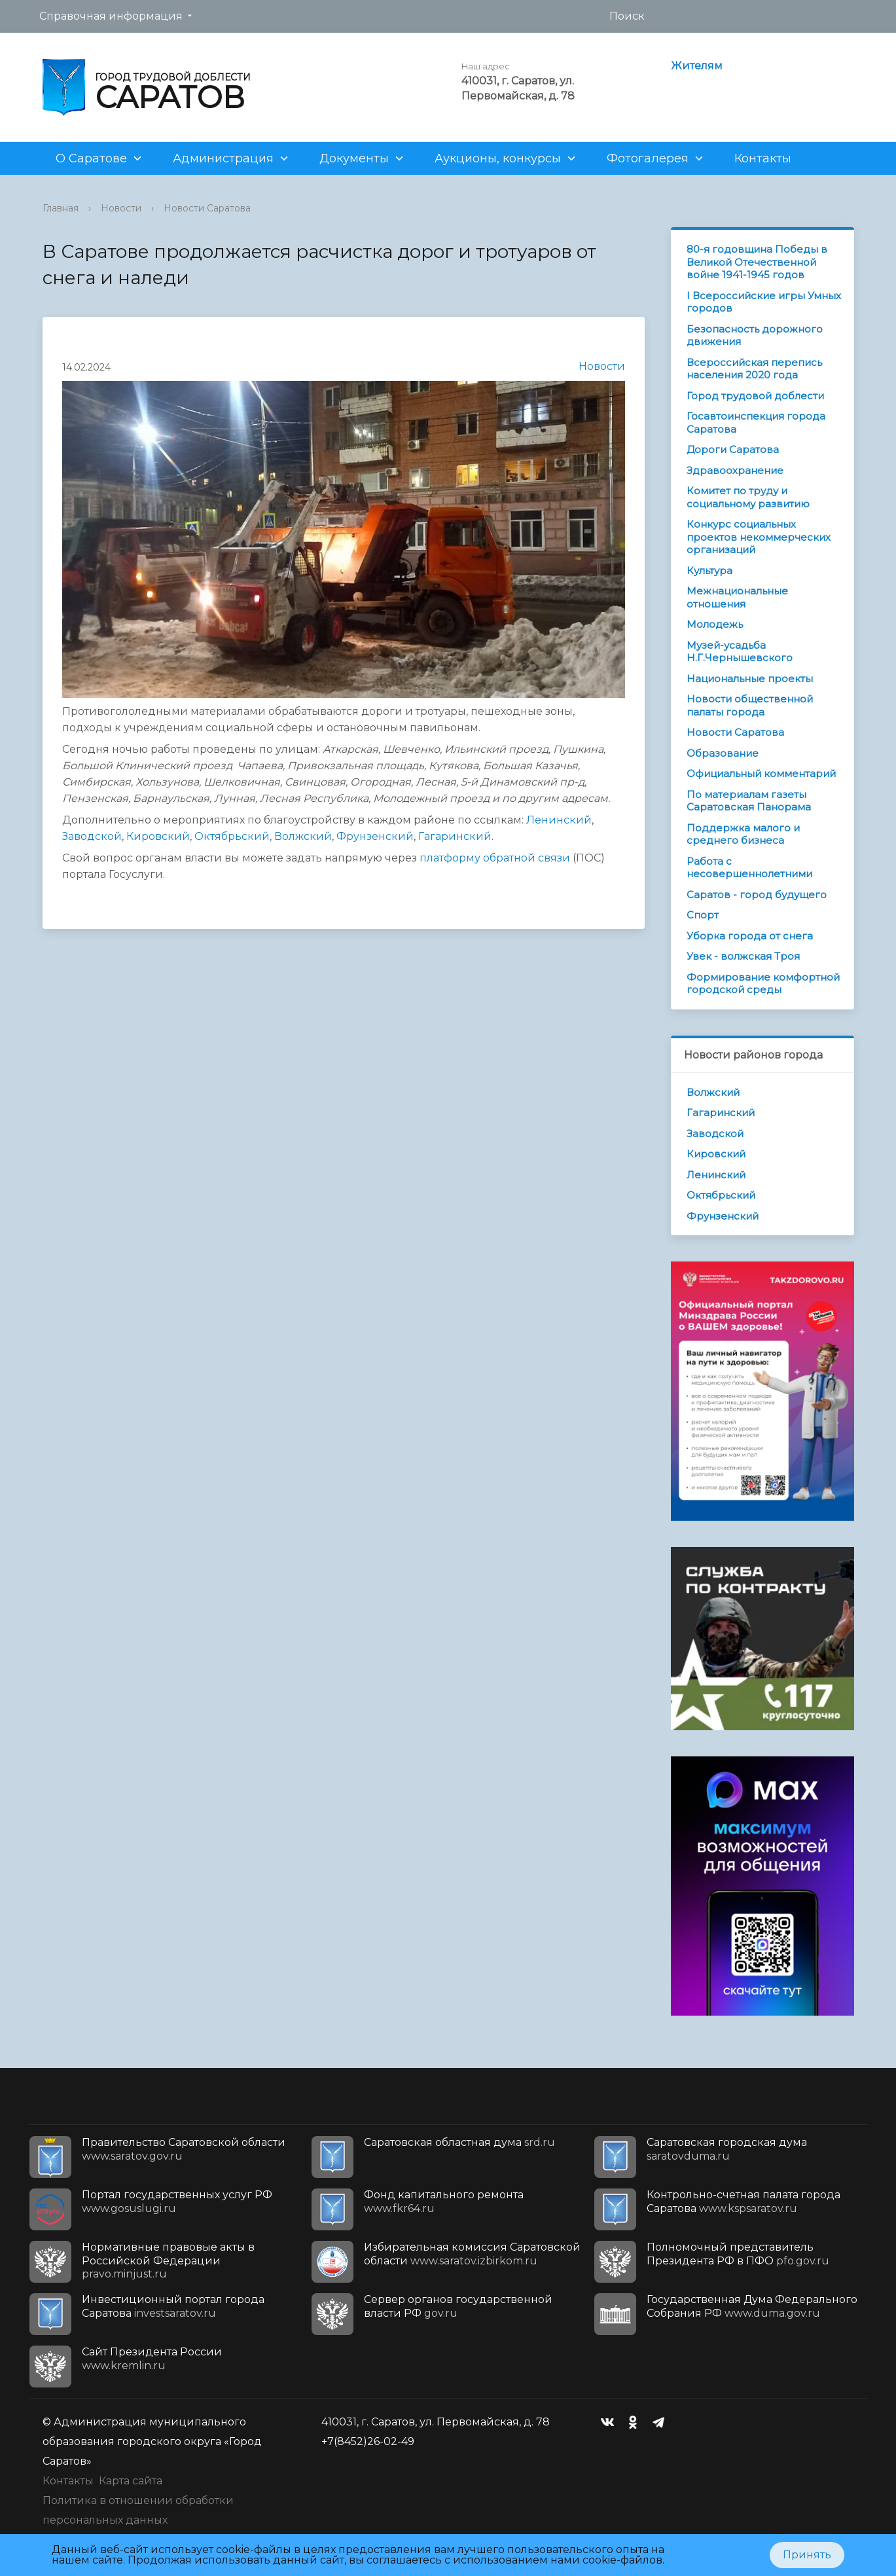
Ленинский (559, 820)
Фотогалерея (648, 158)
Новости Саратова (207, 208)
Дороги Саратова (733, 449)
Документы (354, 158)
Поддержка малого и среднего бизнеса (743, 834)
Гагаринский (455, 836)
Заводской (92, 836)
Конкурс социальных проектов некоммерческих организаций (759, 537)
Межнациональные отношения (737, 597)
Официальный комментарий (761, 773)
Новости (121, 208)
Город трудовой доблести (755, 396)
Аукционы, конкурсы (498, 158)
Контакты (762, 158)
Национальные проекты (750, 678)
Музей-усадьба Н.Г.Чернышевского (740, 651)
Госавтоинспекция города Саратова (756, 422)
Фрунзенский (375, 836)
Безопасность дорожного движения (755, 335)
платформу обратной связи (495, 858)
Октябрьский (721, 1195)
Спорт (703, 915)
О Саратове (91, 158)
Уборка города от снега (750, 936)
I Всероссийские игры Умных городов (764, 302)
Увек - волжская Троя (743, 956)
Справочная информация (111, 16)
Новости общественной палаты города (750, 705)
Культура (709, 570)
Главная (61, 208)
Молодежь (715, 624)
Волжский (303, 836)
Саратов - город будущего (757, 894)
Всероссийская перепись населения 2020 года (754, 369)
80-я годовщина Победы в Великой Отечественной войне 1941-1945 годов (757, 262)
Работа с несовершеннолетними (749, 867)
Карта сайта (130, 2481)
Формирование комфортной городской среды (763, 983)
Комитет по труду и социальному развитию (748, 497)
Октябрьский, (233, 836)
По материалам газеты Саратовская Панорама (749, 801)
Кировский (158, 836)
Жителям (697, 66)
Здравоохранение (735, 470)
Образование (723, 753)
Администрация (223, 158)
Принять (807, 2555)
